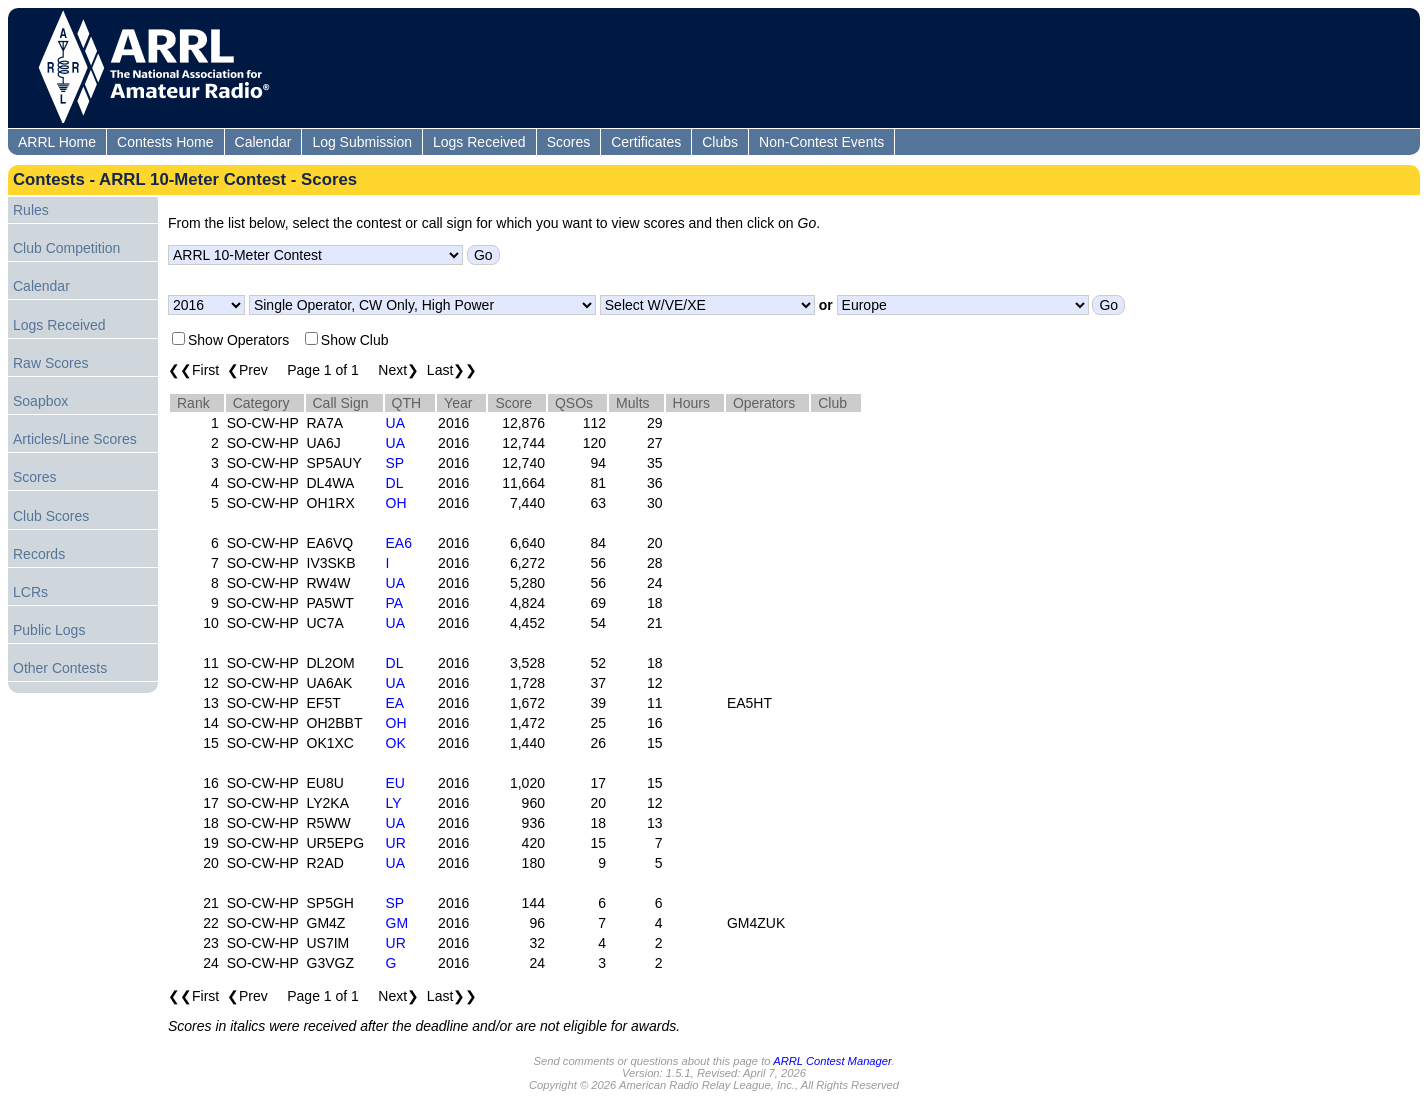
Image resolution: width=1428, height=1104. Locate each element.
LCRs (30, 592)
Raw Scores (50, 363)
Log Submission (362, 142)
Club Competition (66, 248)
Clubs (720, 142)
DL (395, 483)
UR (396, 843)
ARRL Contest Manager (832, 1061)
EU (395, 783)
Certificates (646, 142)
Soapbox (40, 401)
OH (396, 503)
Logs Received (479, 142)
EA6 (399, 543)
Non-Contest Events (821, 142)
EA (395, 703)
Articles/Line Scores (75, 439)
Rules (31, 210)
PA (395, 603)
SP (395, 463)
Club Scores (51, 516)
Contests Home (165, 142)
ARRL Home (57, 142)
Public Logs (49, 630)
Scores (569, 142)
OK (396, 743)
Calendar (263, 142)
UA (395, 423)
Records (39, 554)
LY (394, 803)
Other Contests (60, 668)
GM (397, 923)
